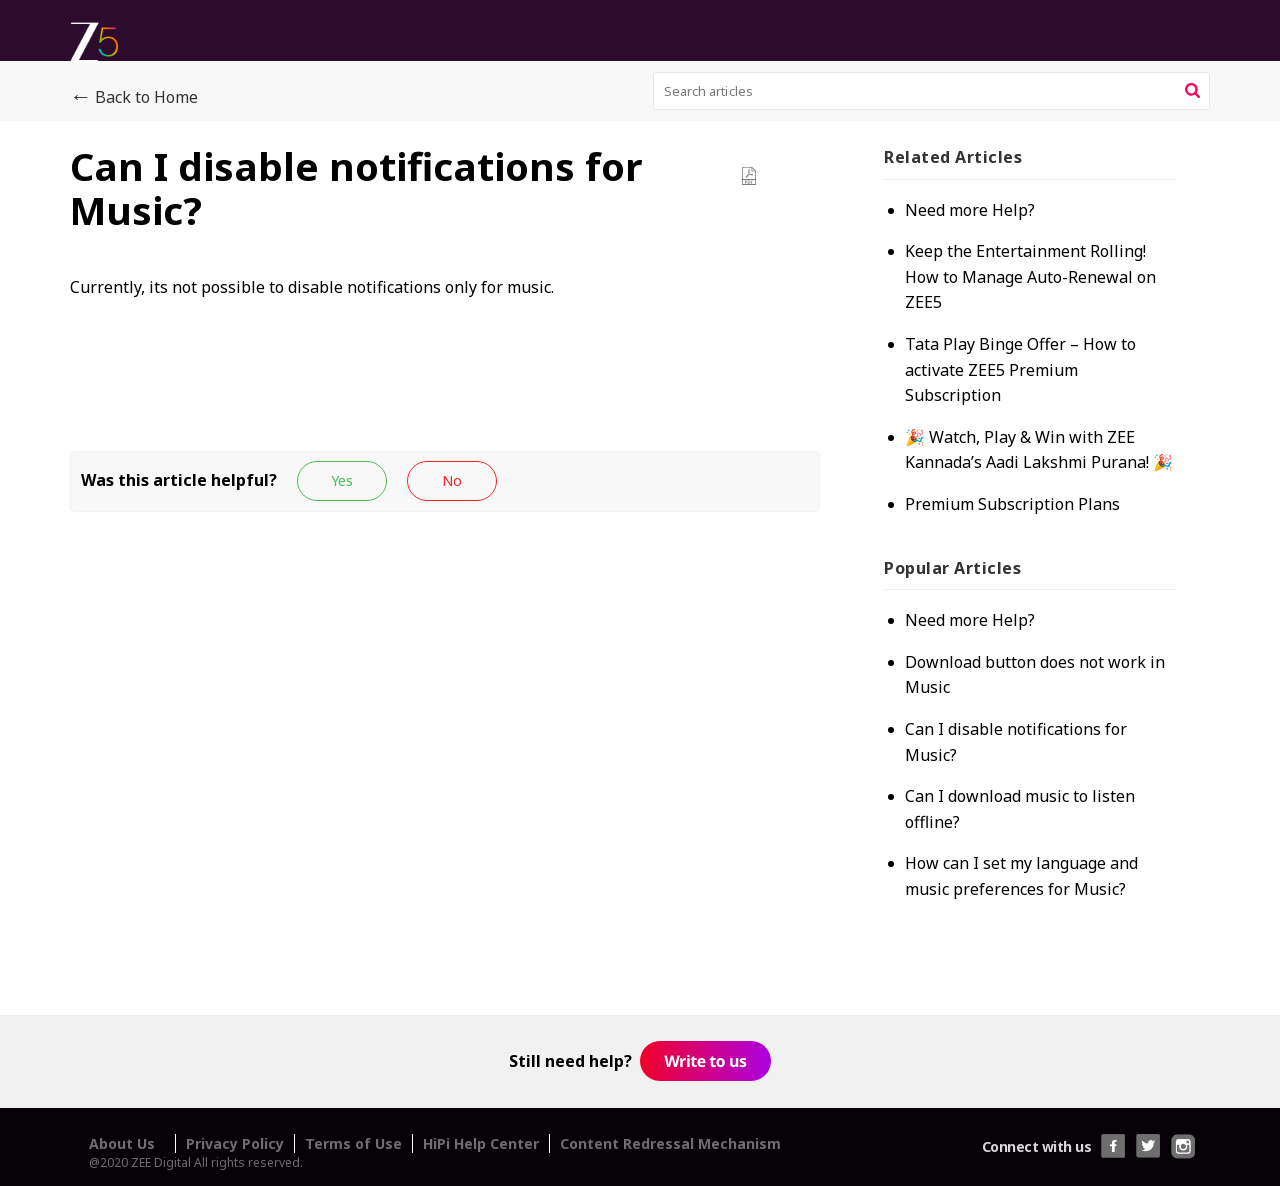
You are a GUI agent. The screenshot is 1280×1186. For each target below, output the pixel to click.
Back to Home (134, 98)
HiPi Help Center (481, 1143)
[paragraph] (445, 308)
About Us (122, 1143)
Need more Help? (970, 210)
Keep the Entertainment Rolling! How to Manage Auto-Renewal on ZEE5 (1030, 276)
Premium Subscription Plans (1012, 504)
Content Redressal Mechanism (670, 1143)
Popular (952, 568)
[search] (932, 91)
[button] (1192, 91)
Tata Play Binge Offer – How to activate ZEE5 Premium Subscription (1020, 369)
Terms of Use (353, 1143)
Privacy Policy (235, 1143)
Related (953, 157)
